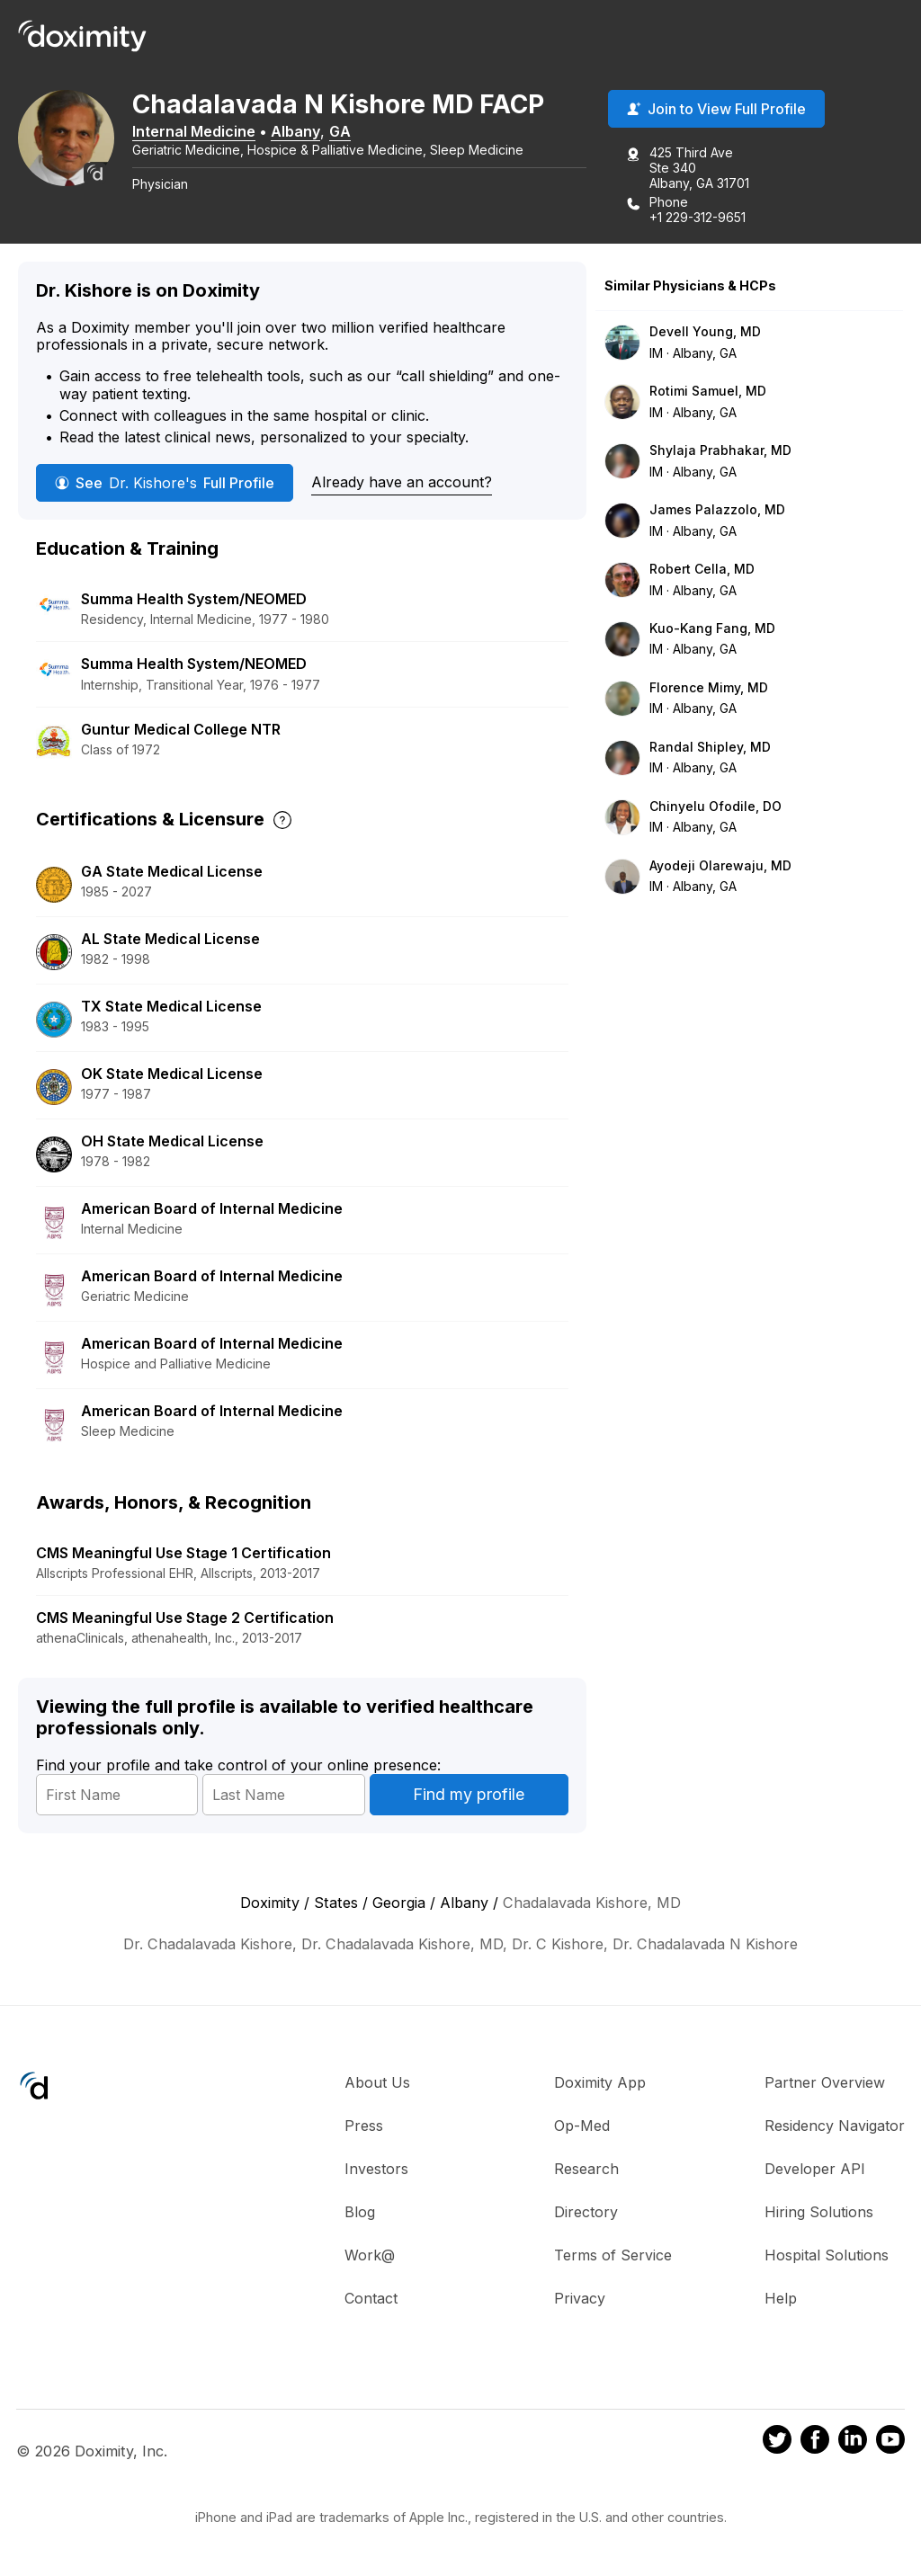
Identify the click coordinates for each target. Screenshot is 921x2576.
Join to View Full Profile (716, 111)
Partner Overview (825, 2084)
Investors (376, 2170)
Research (586, 2170)
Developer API (815, 2170)
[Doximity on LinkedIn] (852, 2444)
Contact (371, 2300)
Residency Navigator (835, 2127)
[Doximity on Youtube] (890, 2444)
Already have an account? (401, 484)
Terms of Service (613, 2257)
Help (781, 2300)
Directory (586, 2214)
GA (351, 132)
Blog (359, 2214)
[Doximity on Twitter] (777, 2444)
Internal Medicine (205, 132)
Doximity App (600, 2084)
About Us (377, 2084)
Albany (307, 132)
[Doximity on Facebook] (814, 2444)
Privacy (579, 2300)
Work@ (369, 2257)
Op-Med (582, 2127)
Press (363, 2127)
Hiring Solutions (819, 2214)
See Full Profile (164, 485)
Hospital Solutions (827, 2257)
